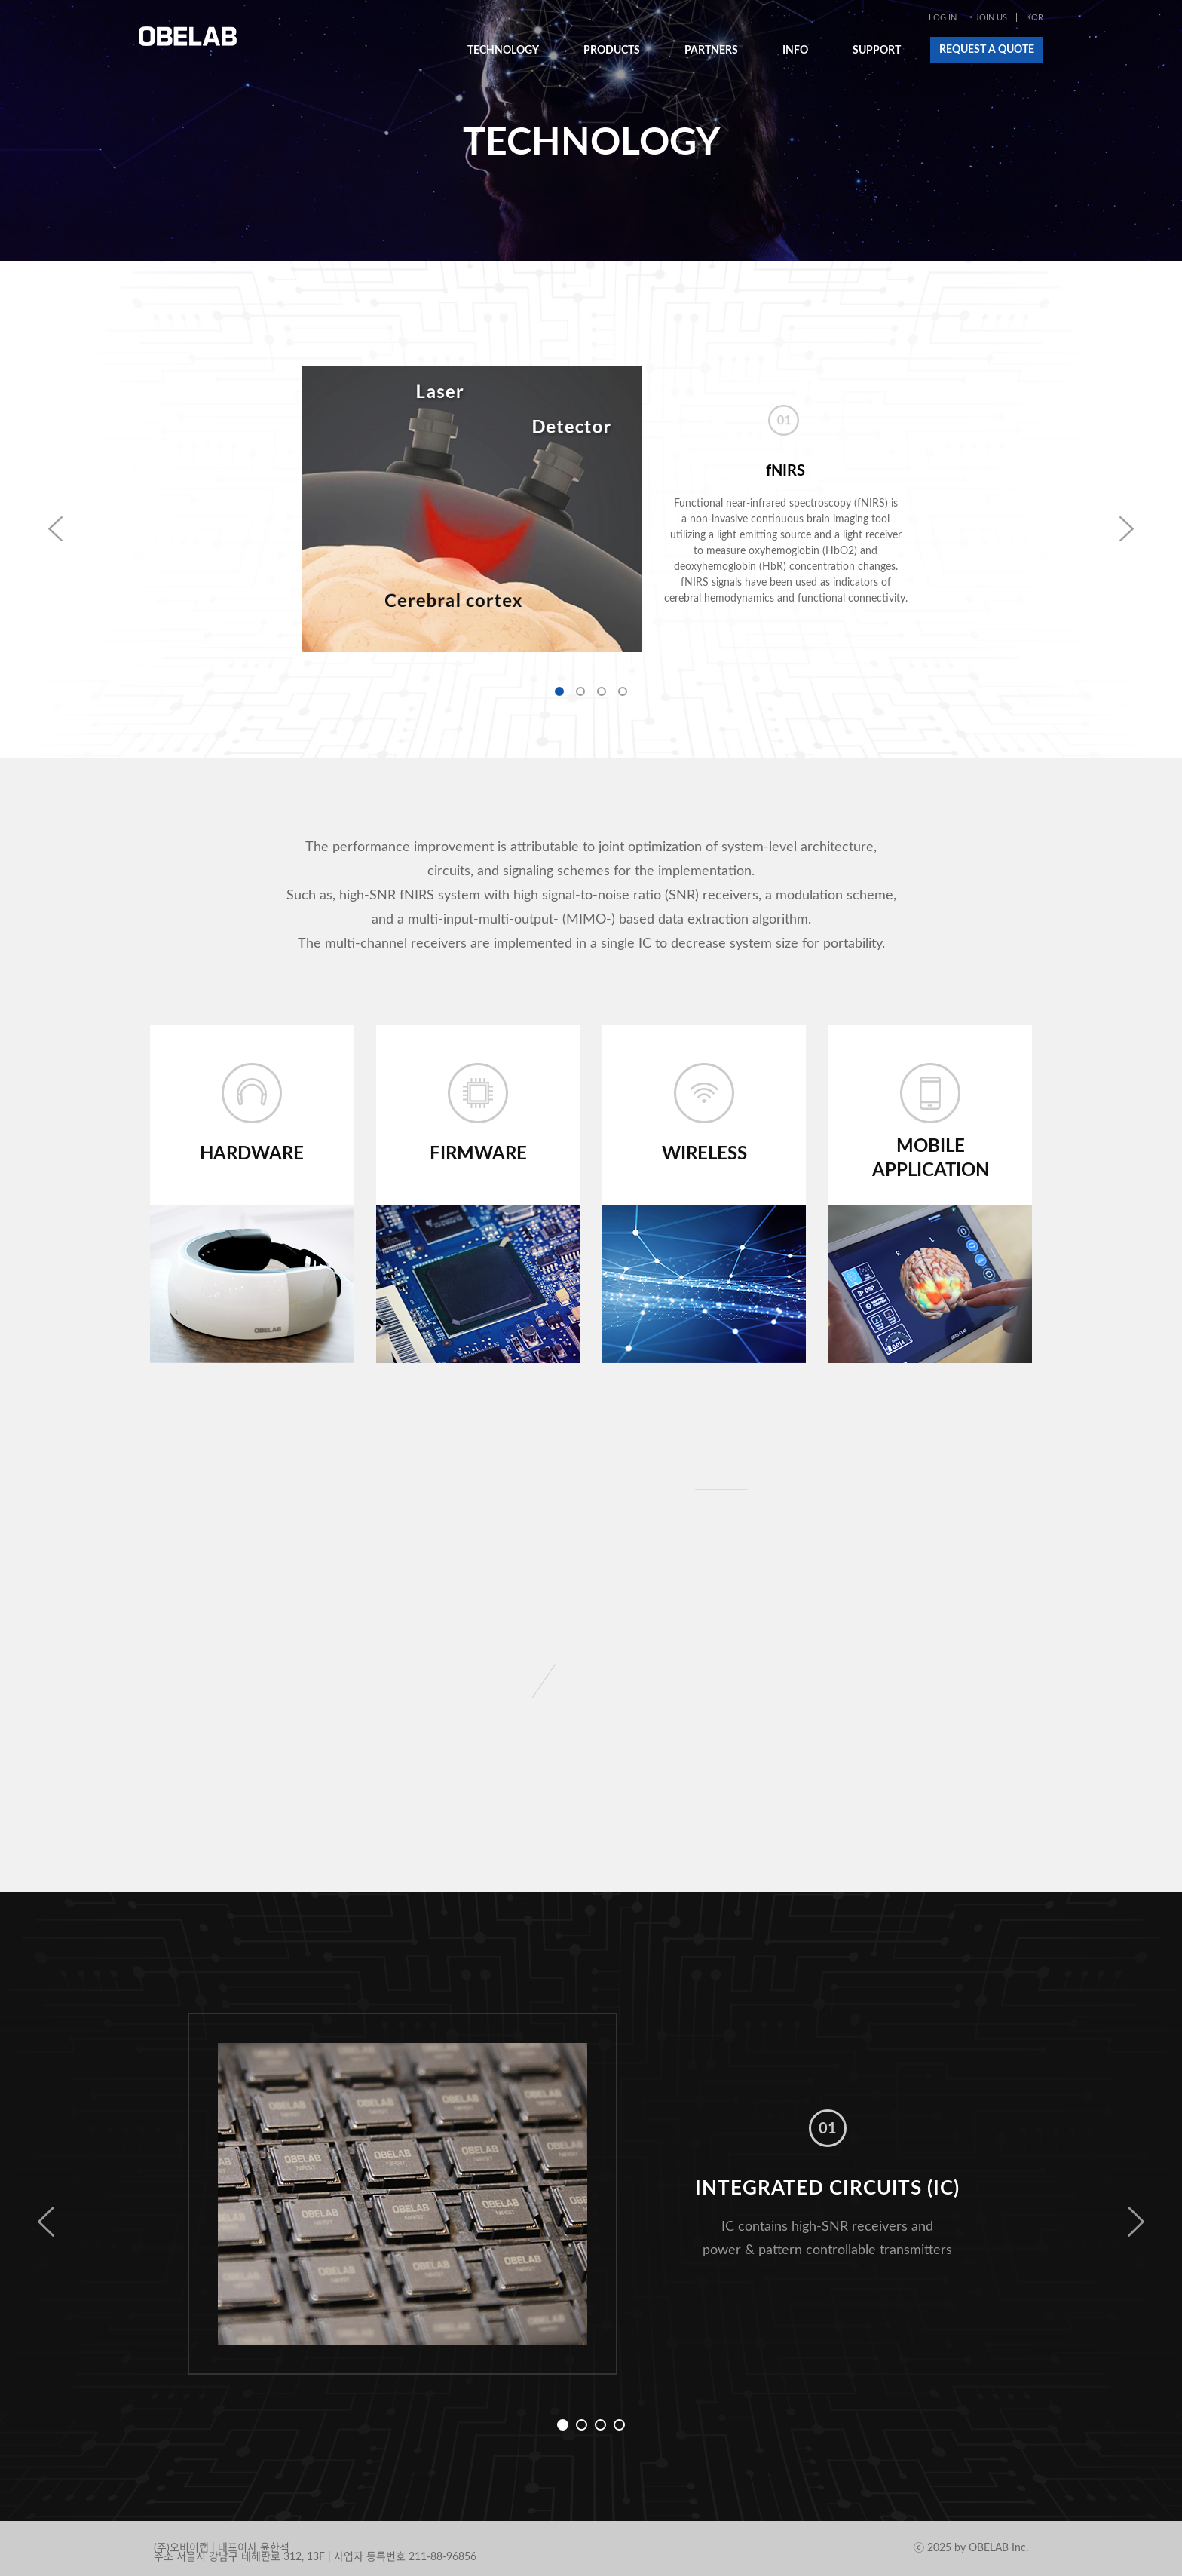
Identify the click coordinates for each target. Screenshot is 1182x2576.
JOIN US (991, 18)
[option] (591, 509)
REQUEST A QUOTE (986, 49)
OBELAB (188, 36)
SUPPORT (877, 50)
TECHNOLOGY (503, 50)
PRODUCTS (611, 50)
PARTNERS (711, 50)
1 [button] (559, 691)
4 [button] (622, 691)
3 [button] (601, 691)
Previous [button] (46, 2222)
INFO (795, 50)
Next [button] (1136, 2222)
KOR (1034, 18)
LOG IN (943, 18)
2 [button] (580, 691)
